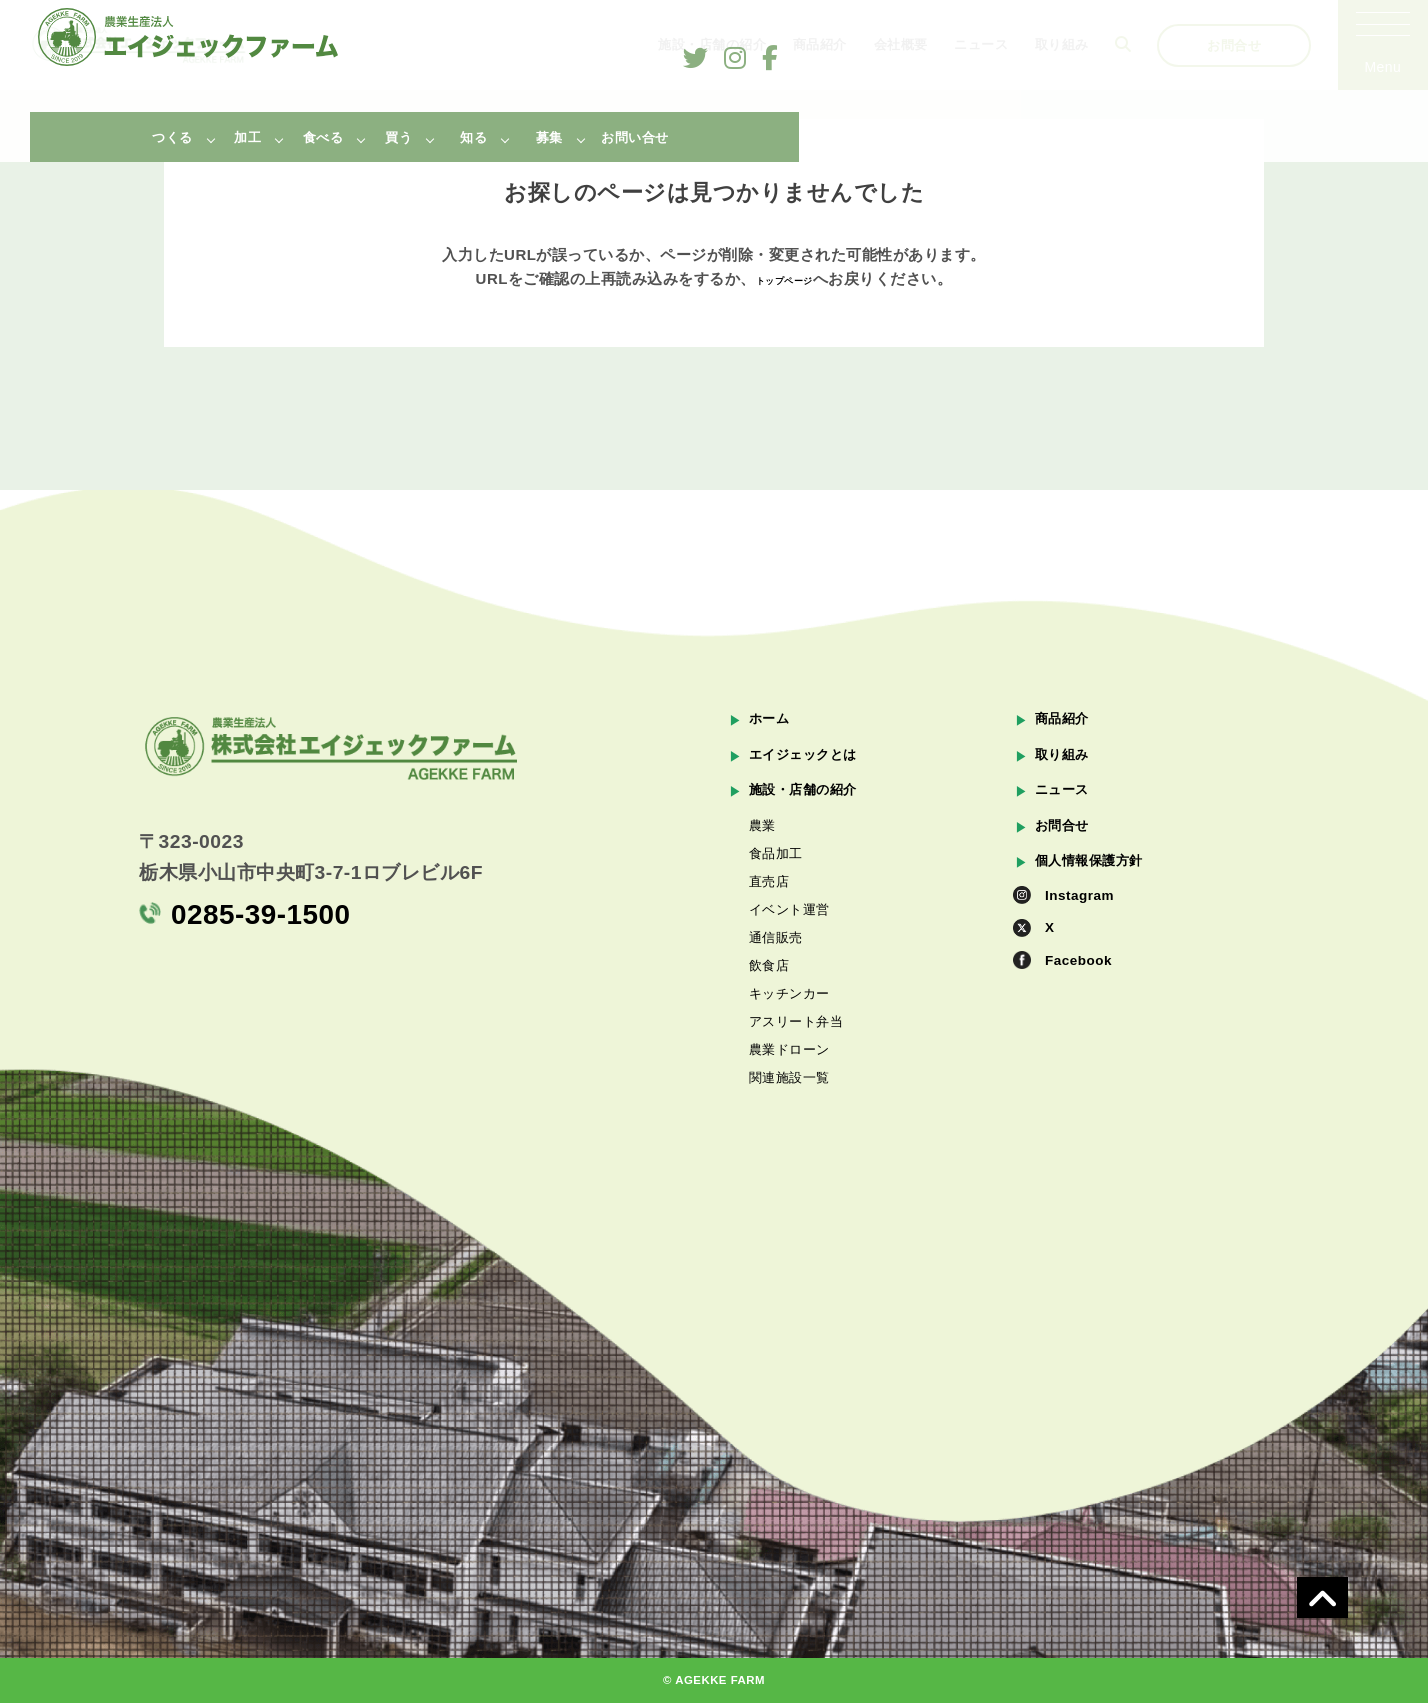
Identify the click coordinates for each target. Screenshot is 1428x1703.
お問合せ (1066, 835)
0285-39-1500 (253, 915)
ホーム (772, 718)
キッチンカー (792, 1070)
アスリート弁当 (800, 1109)
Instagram (1083, 913)
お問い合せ (635, 137)
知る (473, 137)
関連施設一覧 (792, 1187)
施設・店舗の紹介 (811, 796)
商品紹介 (1066, 718)
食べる (323, 137)
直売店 (771, 914)
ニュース (1066, 796)
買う (398, 137)
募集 (549, 137)
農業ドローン (792, 1148)
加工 (247, 137)
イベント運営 (792, 953)
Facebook (1082, 987)
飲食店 (771, 1031)
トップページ (784, 279)
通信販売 (778, 992)
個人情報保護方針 (1097, 874)
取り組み (1066, 757)
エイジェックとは (811, 757)
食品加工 (778, 875)
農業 (763, 836)
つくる (172, 137)
